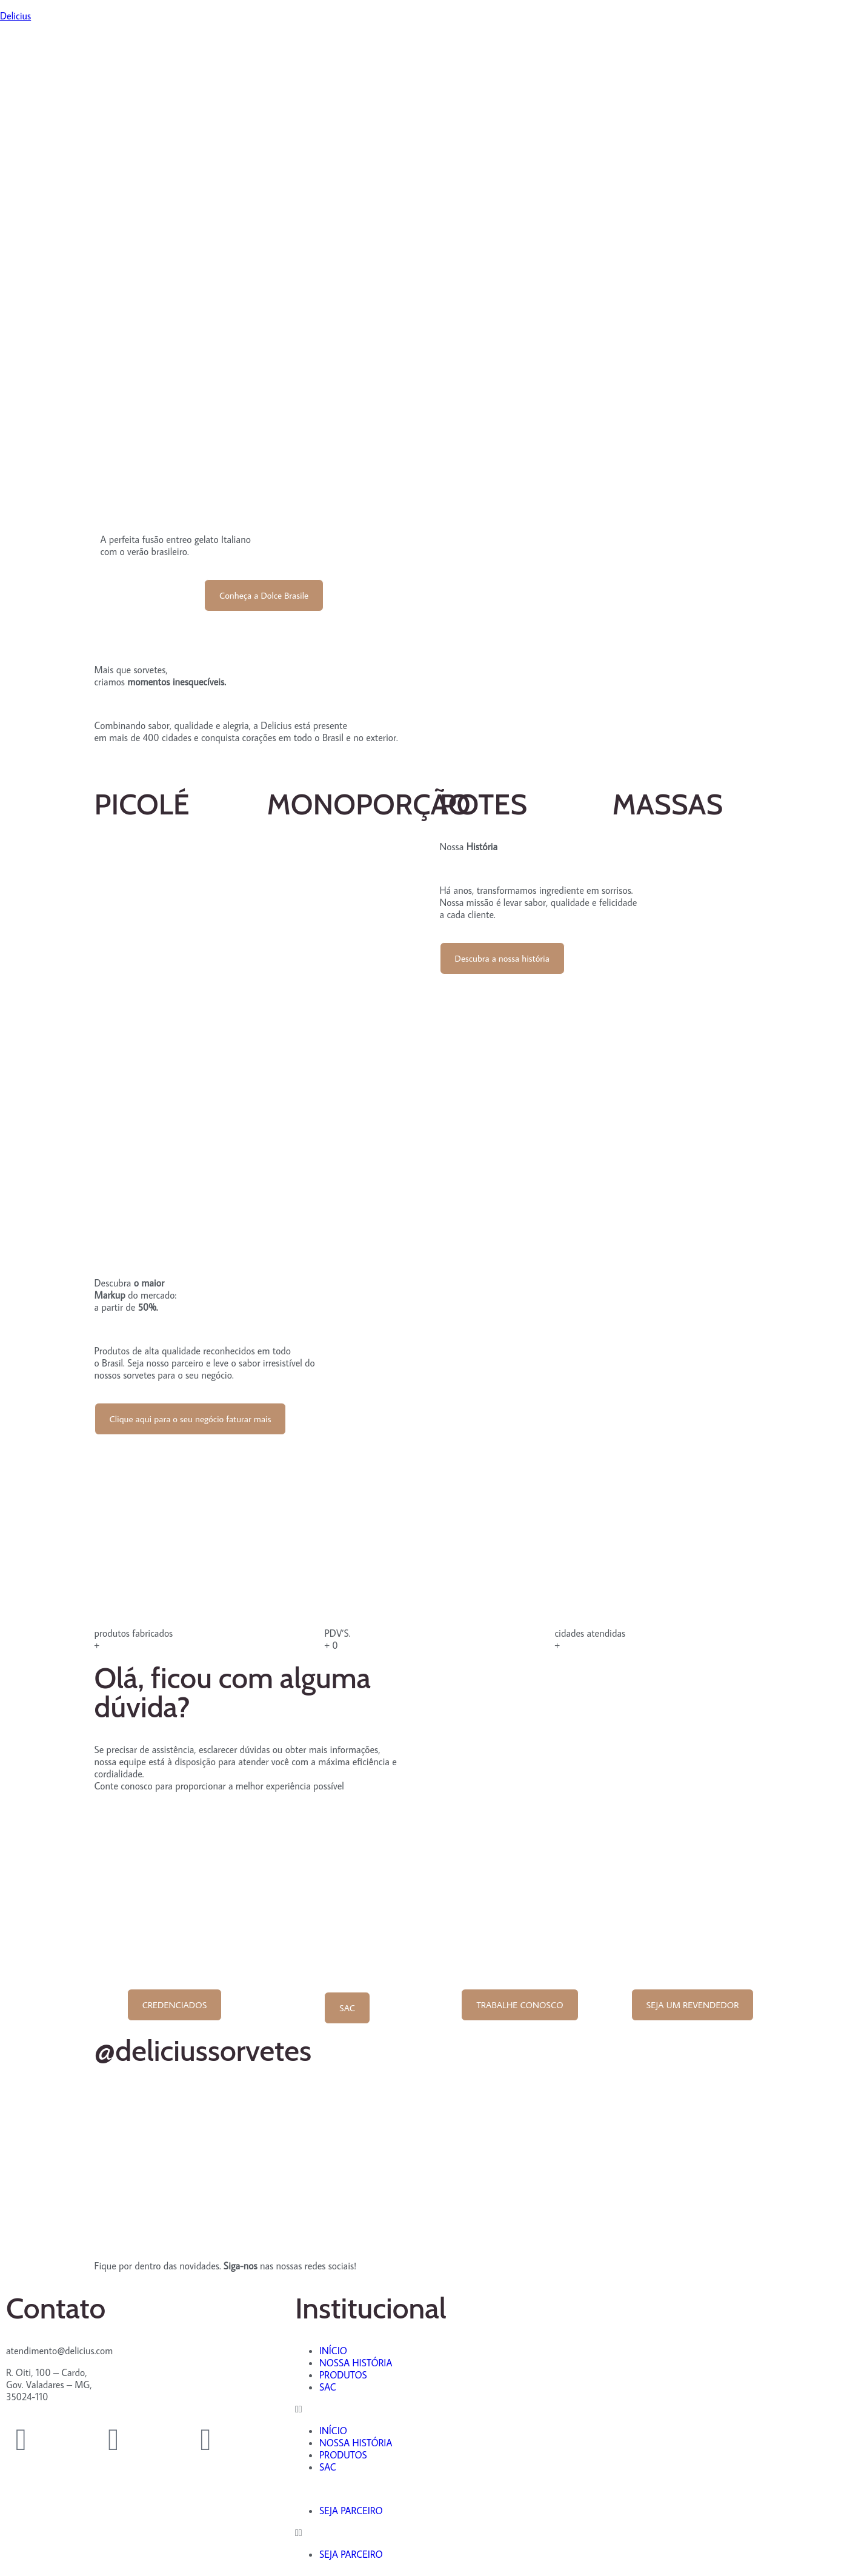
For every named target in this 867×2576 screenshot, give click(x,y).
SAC (327, 2387)
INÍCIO (333, 2351)
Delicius (15, 16)
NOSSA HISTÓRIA (355, 2363)
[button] (433, 2409)
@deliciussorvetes (203, 2050)
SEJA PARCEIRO (351, 2510)
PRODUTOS (343, 2375)
